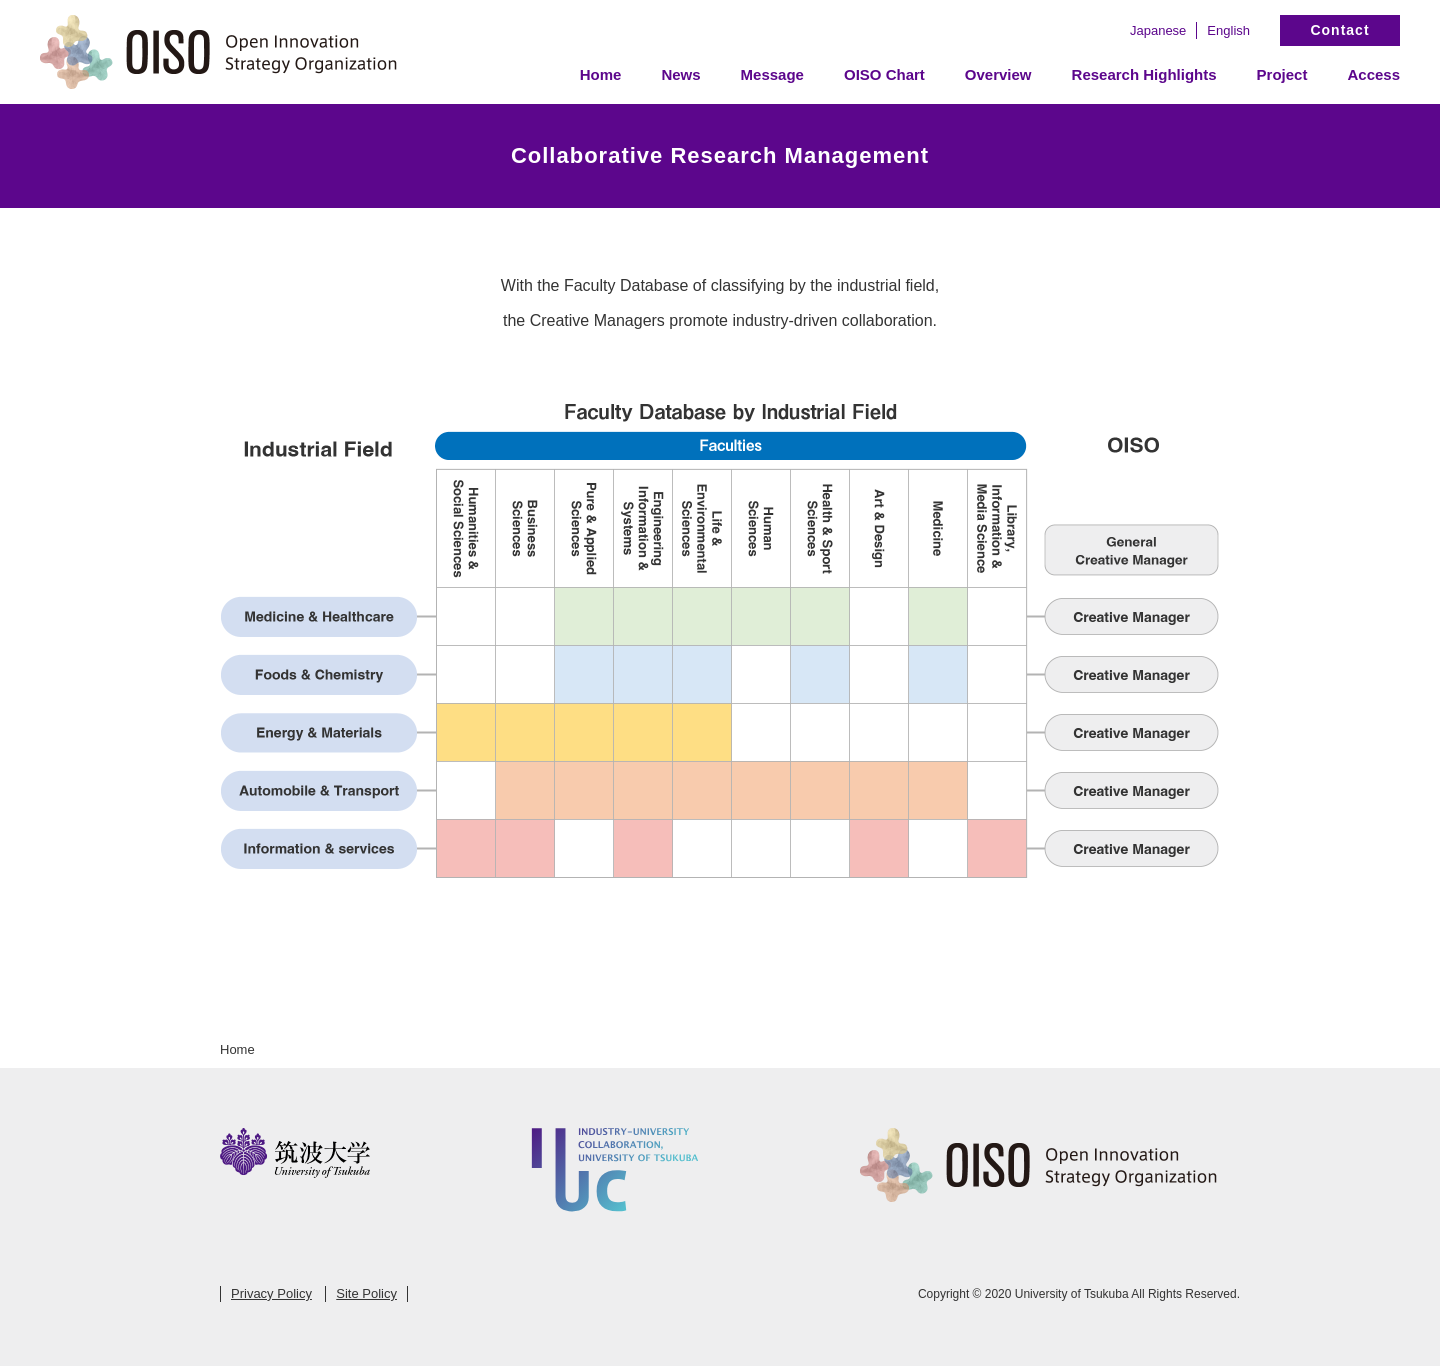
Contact (1339, 30)
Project (1282, 74)
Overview (998, 74)
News (680, 74)
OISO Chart (884, 74)
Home (601, 74)
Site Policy (366, 1293)
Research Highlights (1144, 74)
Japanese (1158, 30)
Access (1373, 74)
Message (772, 74)
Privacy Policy (271, 1293)
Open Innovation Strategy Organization (220, 52)
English (1228, 30)
